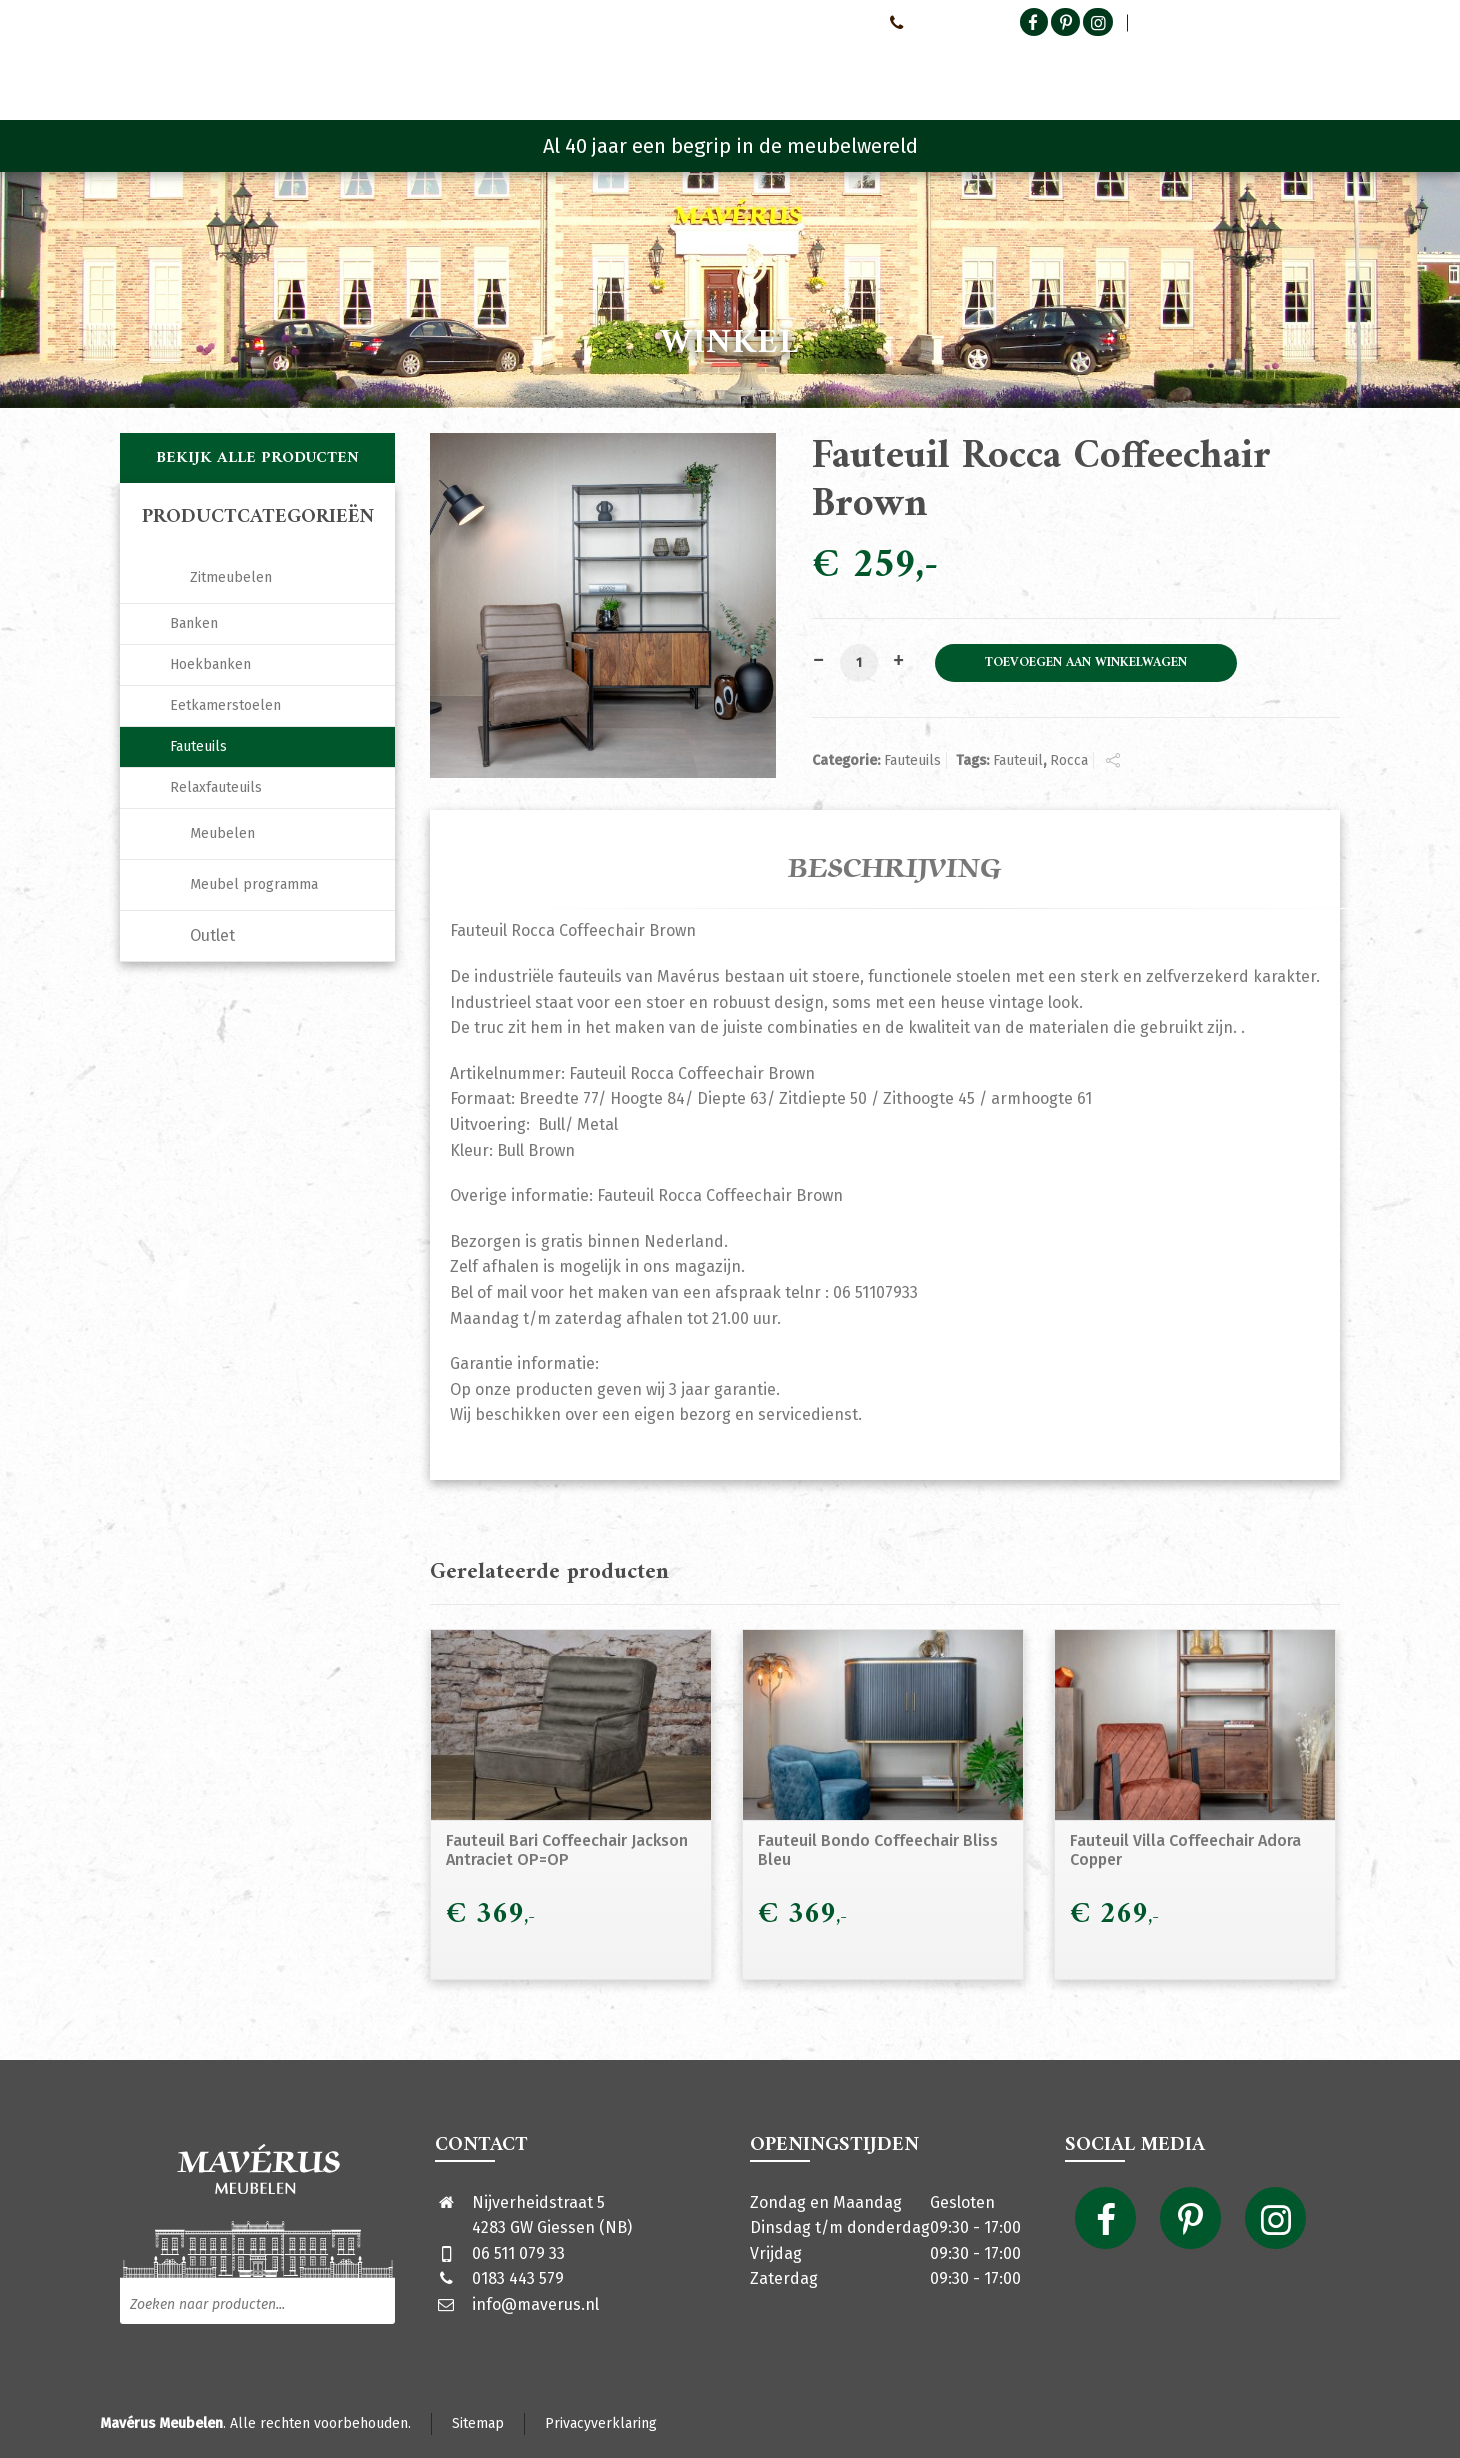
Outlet (212, 935)
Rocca (1069, 760)
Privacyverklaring (601, 2423)
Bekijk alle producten (257, 458)
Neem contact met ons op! (788, 22)
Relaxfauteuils (216, 787)
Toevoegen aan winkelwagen (1086, 663)
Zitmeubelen (231, 577)
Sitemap (478, 2423)
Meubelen (222, 833)
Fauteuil (1018, 760)
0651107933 (930, 22)
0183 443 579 (518, 2278)
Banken (194, 623)
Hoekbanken (210, 664)
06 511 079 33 (518, 2253)
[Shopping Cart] (1327, 70)
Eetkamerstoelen (225, 705)
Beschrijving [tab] (895, 869)
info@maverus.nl (535, 2304)
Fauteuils (912, 760)
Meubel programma (254, 884)
